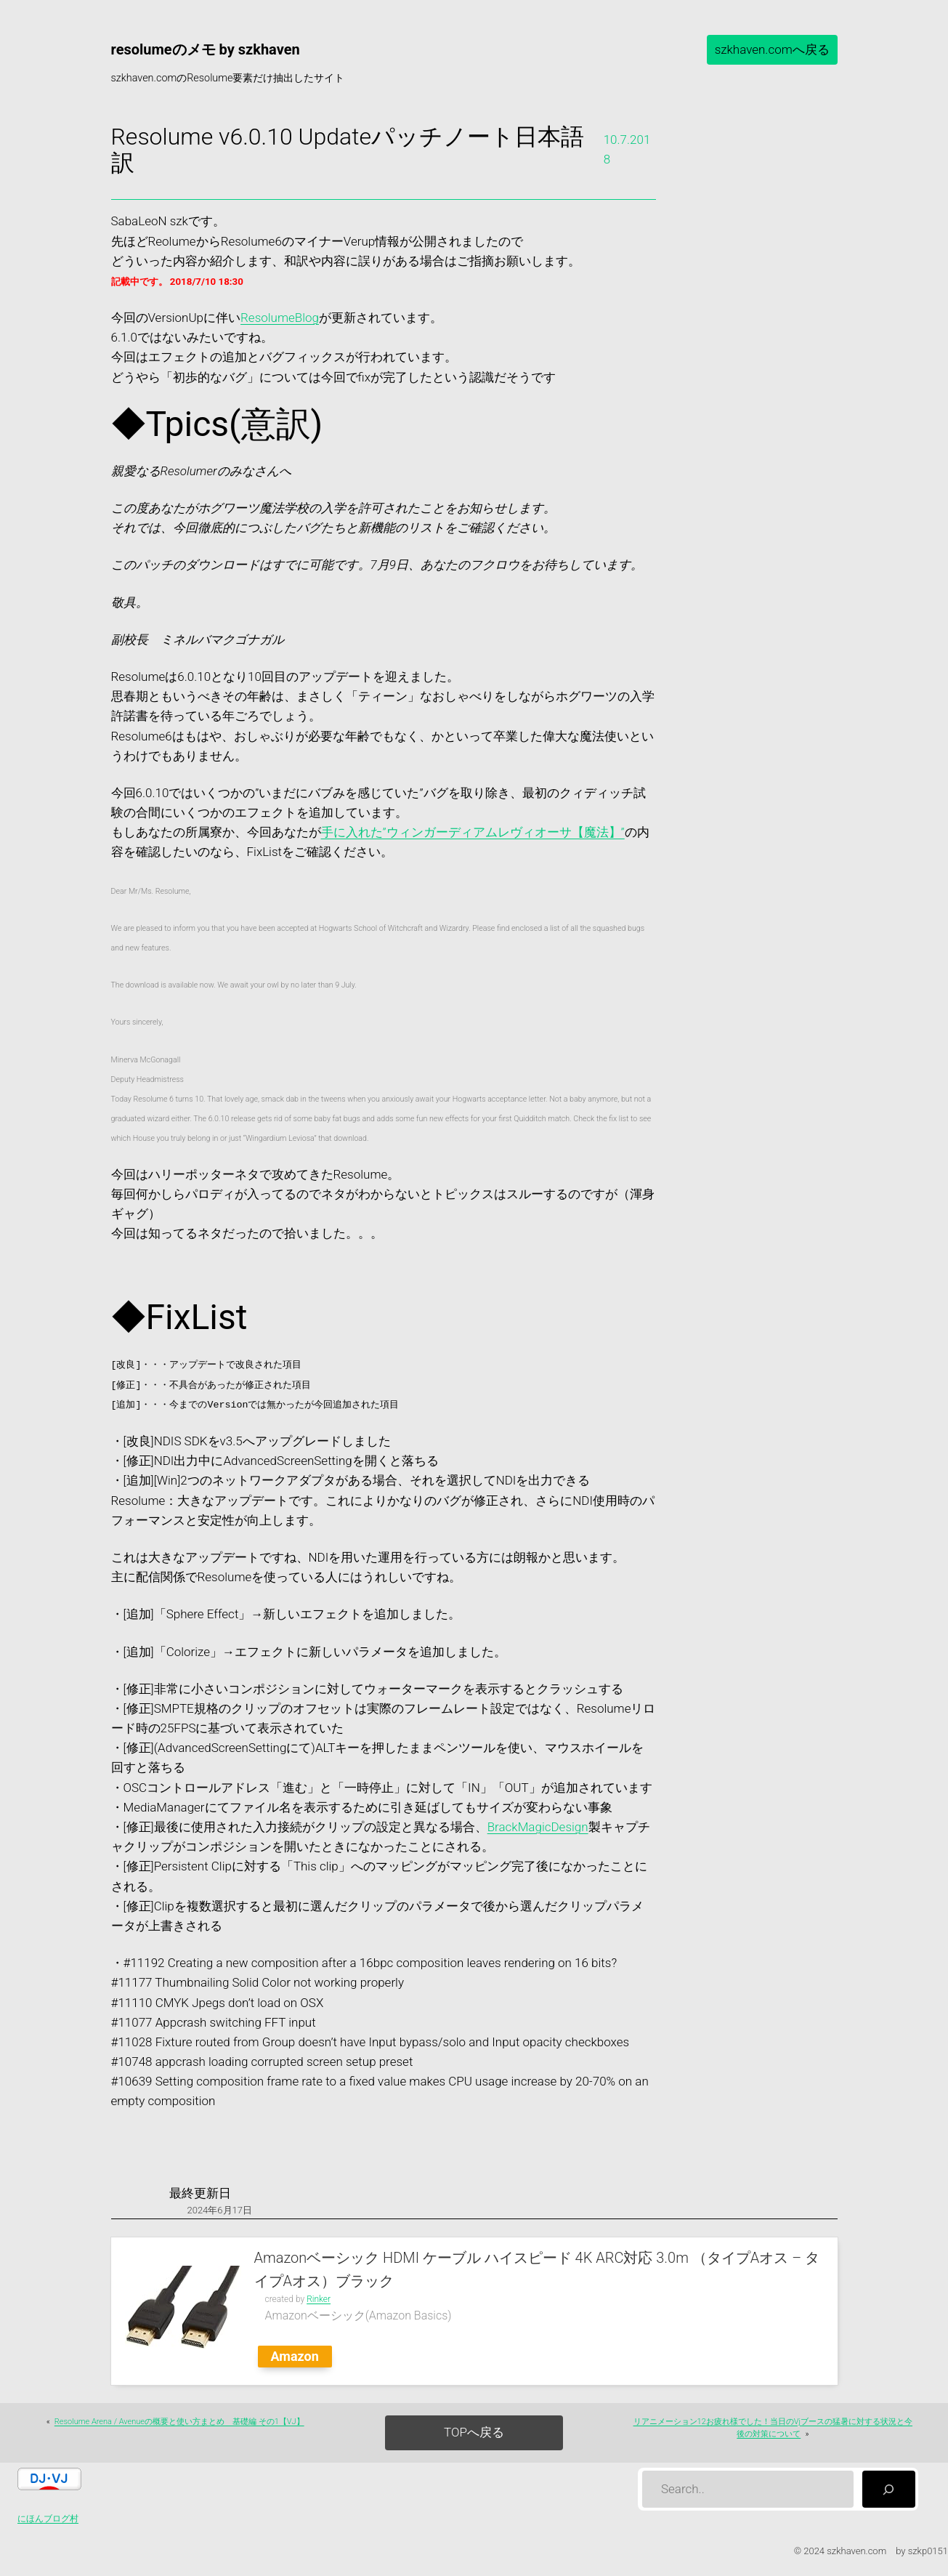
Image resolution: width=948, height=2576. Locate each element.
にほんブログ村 (47, 2519)
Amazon (295, 2356)
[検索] (888, 2489)
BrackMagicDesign (537, 1827)
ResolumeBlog (279, 317)
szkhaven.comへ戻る (772, 49)
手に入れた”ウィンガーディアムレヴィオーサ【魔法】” (473, 832)
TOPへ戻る (474, 2432)
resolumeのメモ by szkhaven (205, 49)
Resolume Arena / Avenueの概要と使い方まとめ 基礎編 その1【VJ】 (179, 2421)
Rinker (319, 2299)
